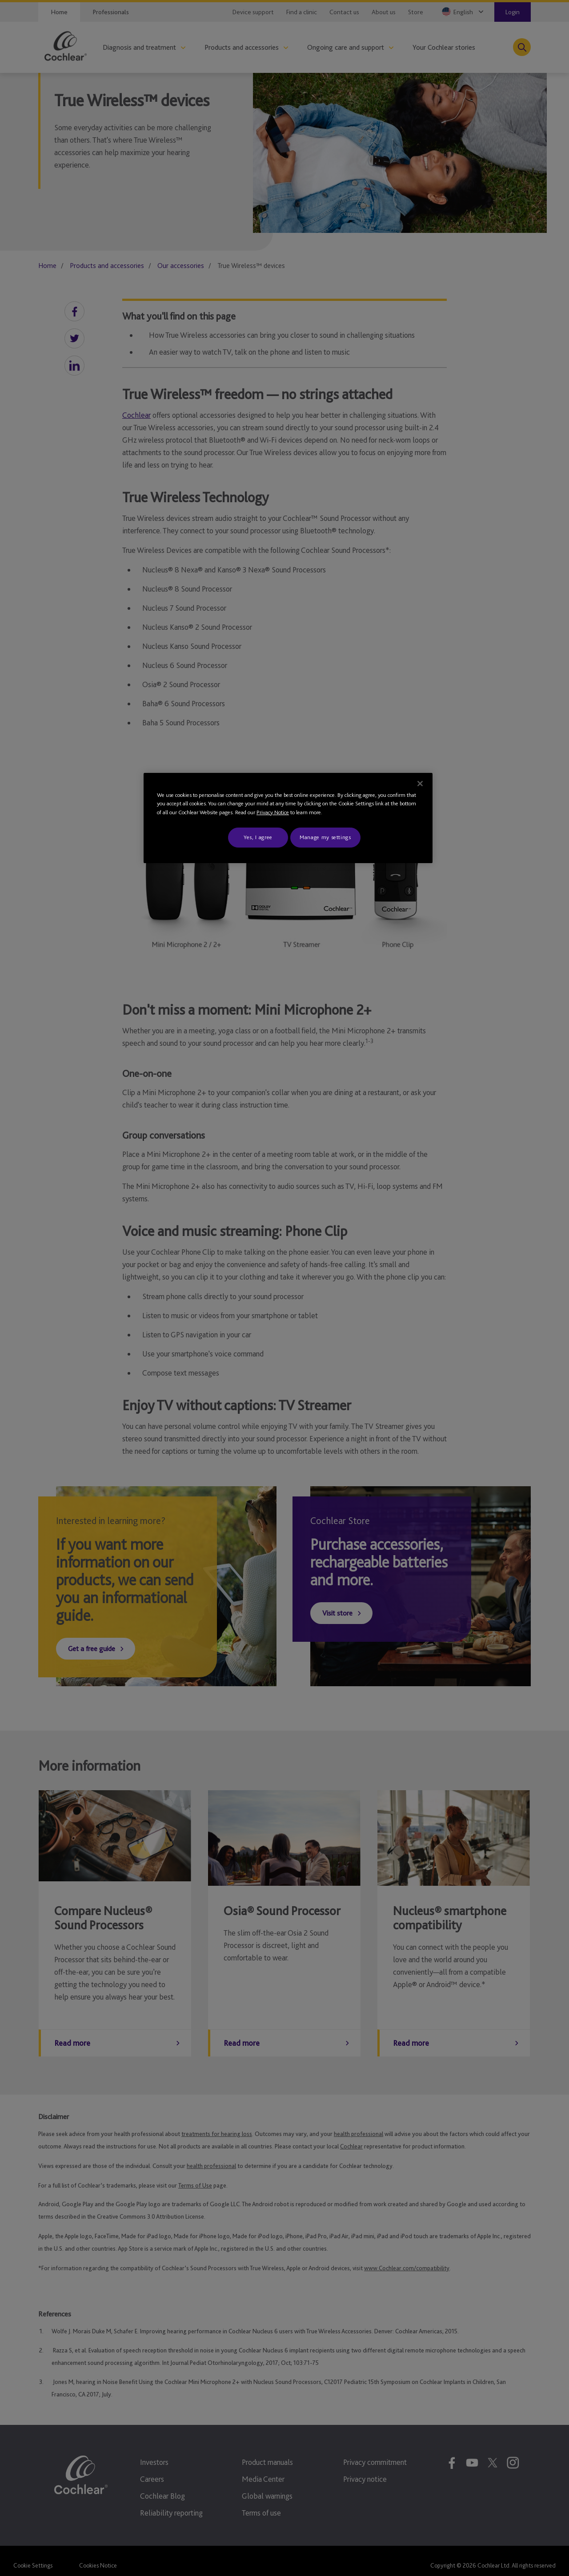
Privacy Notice (272, 812)
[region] (288, 818)
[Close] (420, 783)
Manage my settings (325, 837)
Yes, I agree (258, 837)
